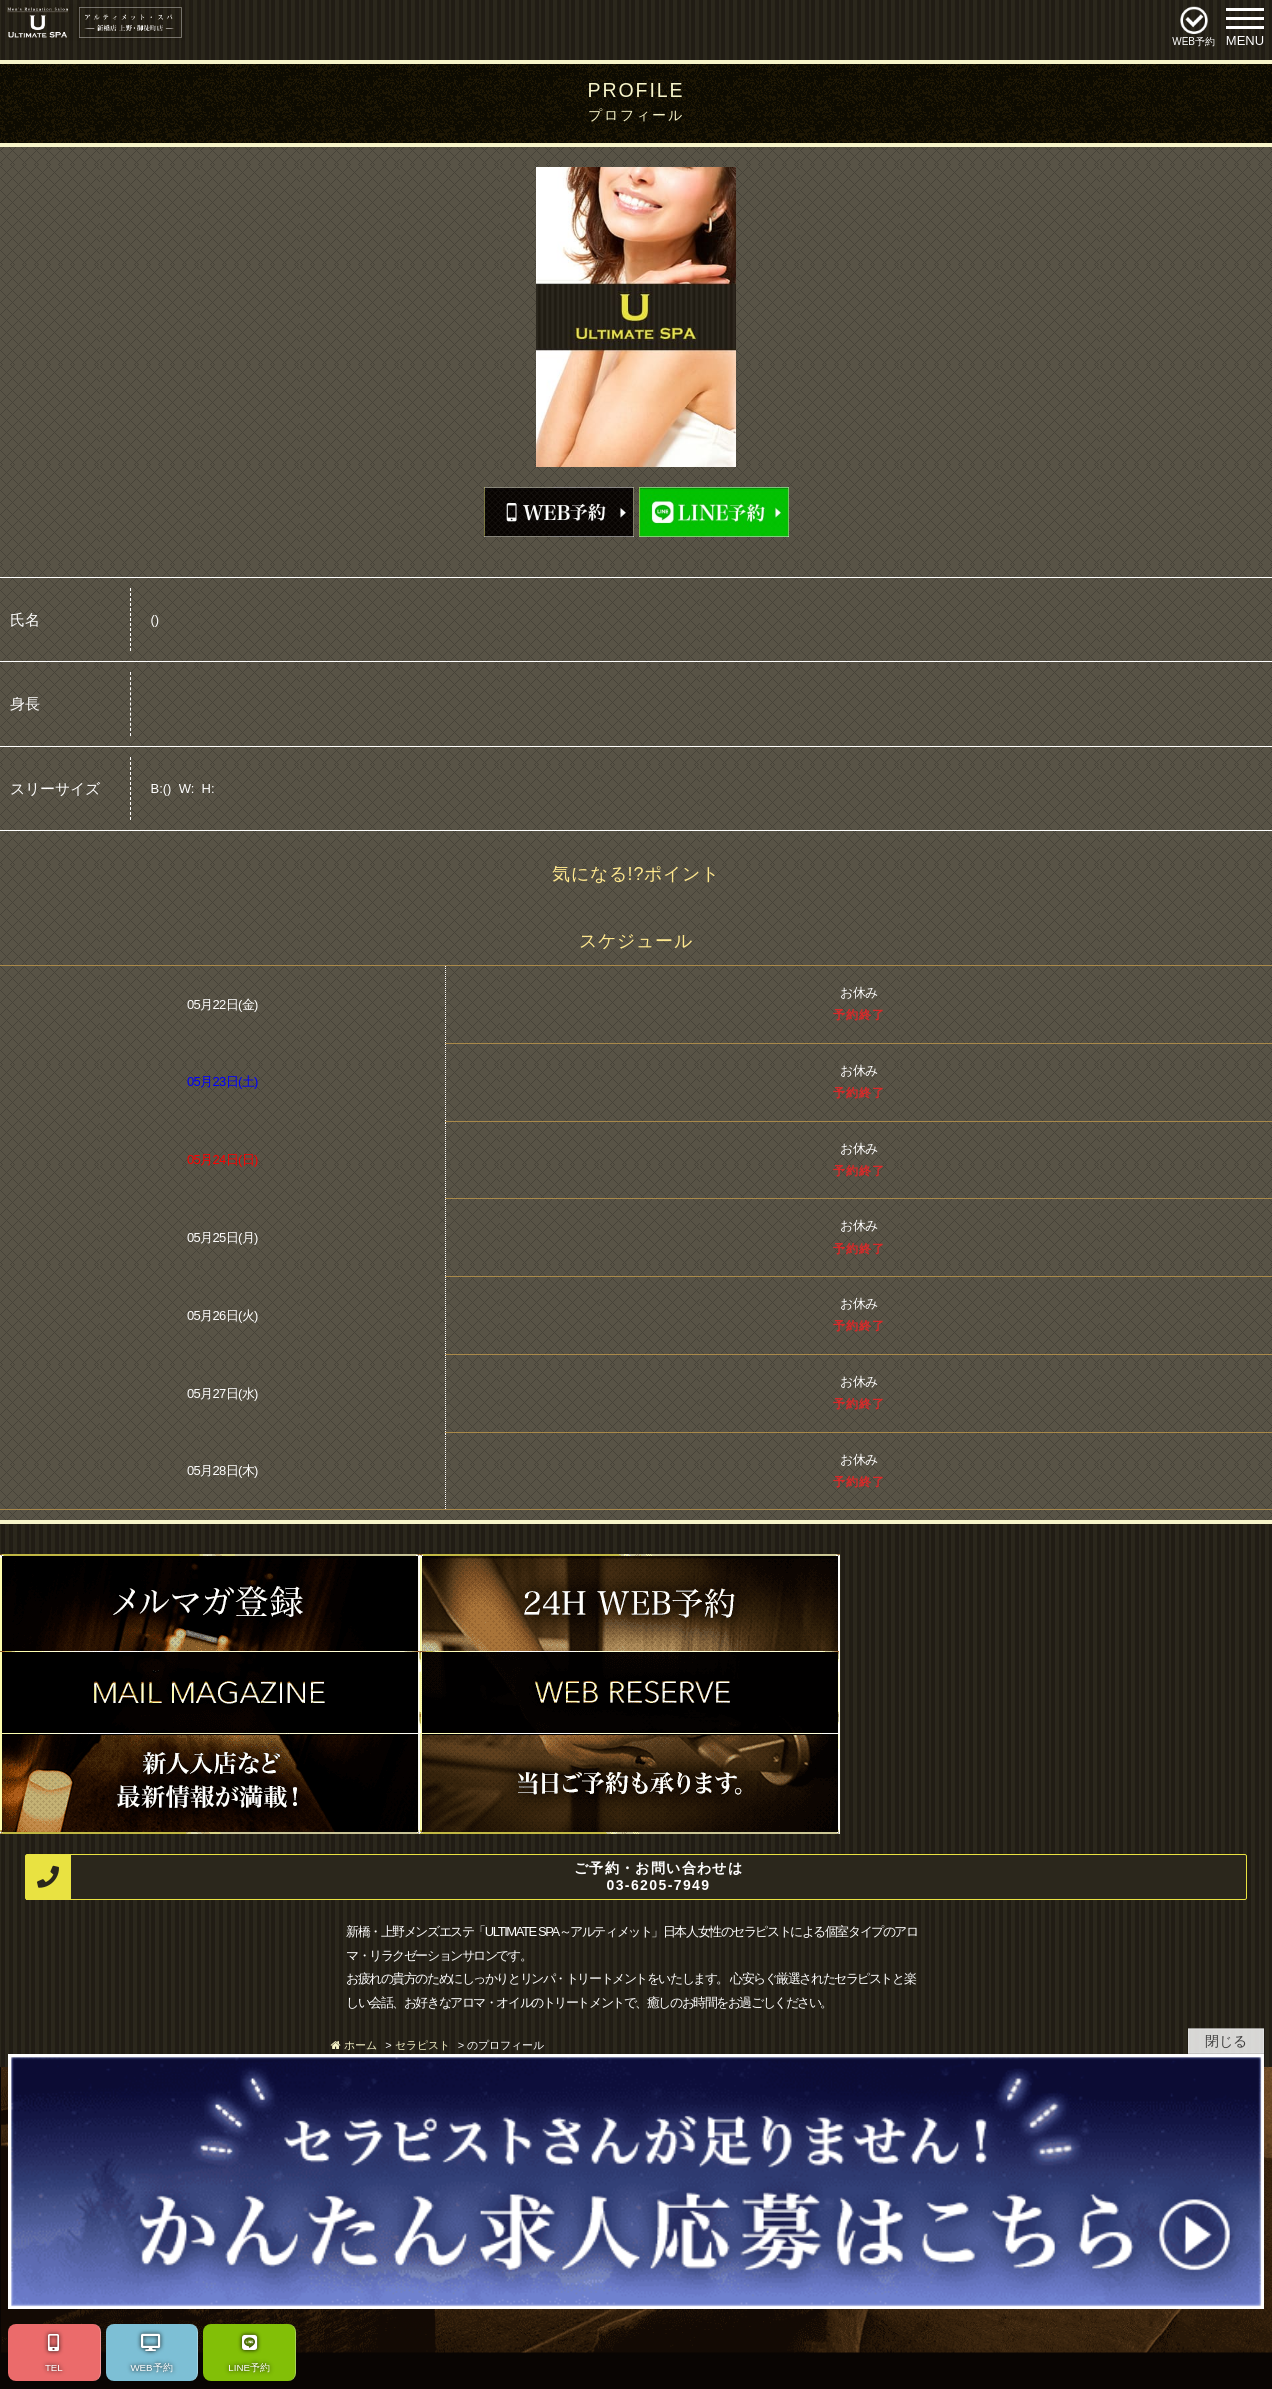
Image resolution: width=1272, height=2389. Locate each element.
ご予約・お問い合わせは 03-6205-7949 (384, 1877)
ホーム (360, 2045)
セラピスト (422, 2045)
